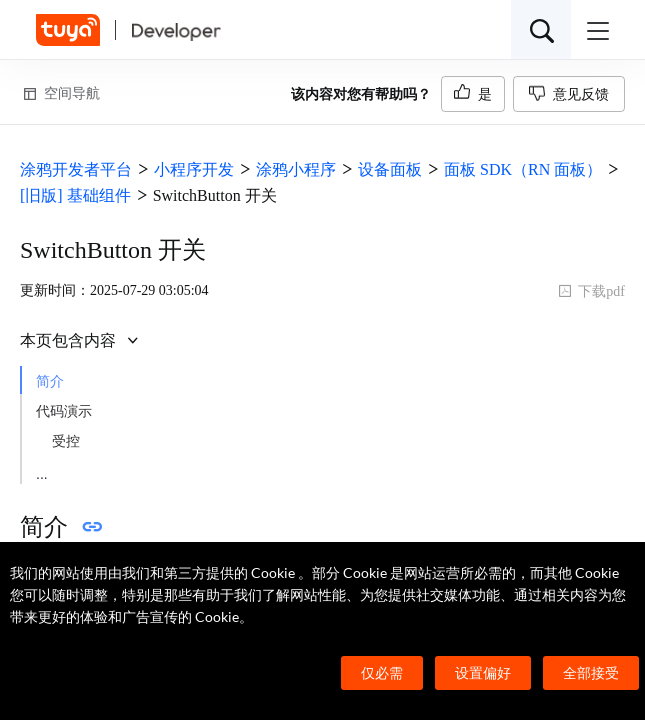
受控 (66, 441)
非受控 (73, 471)
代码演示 (64, 411)
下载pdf (591, 291)
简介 (50, 381)
